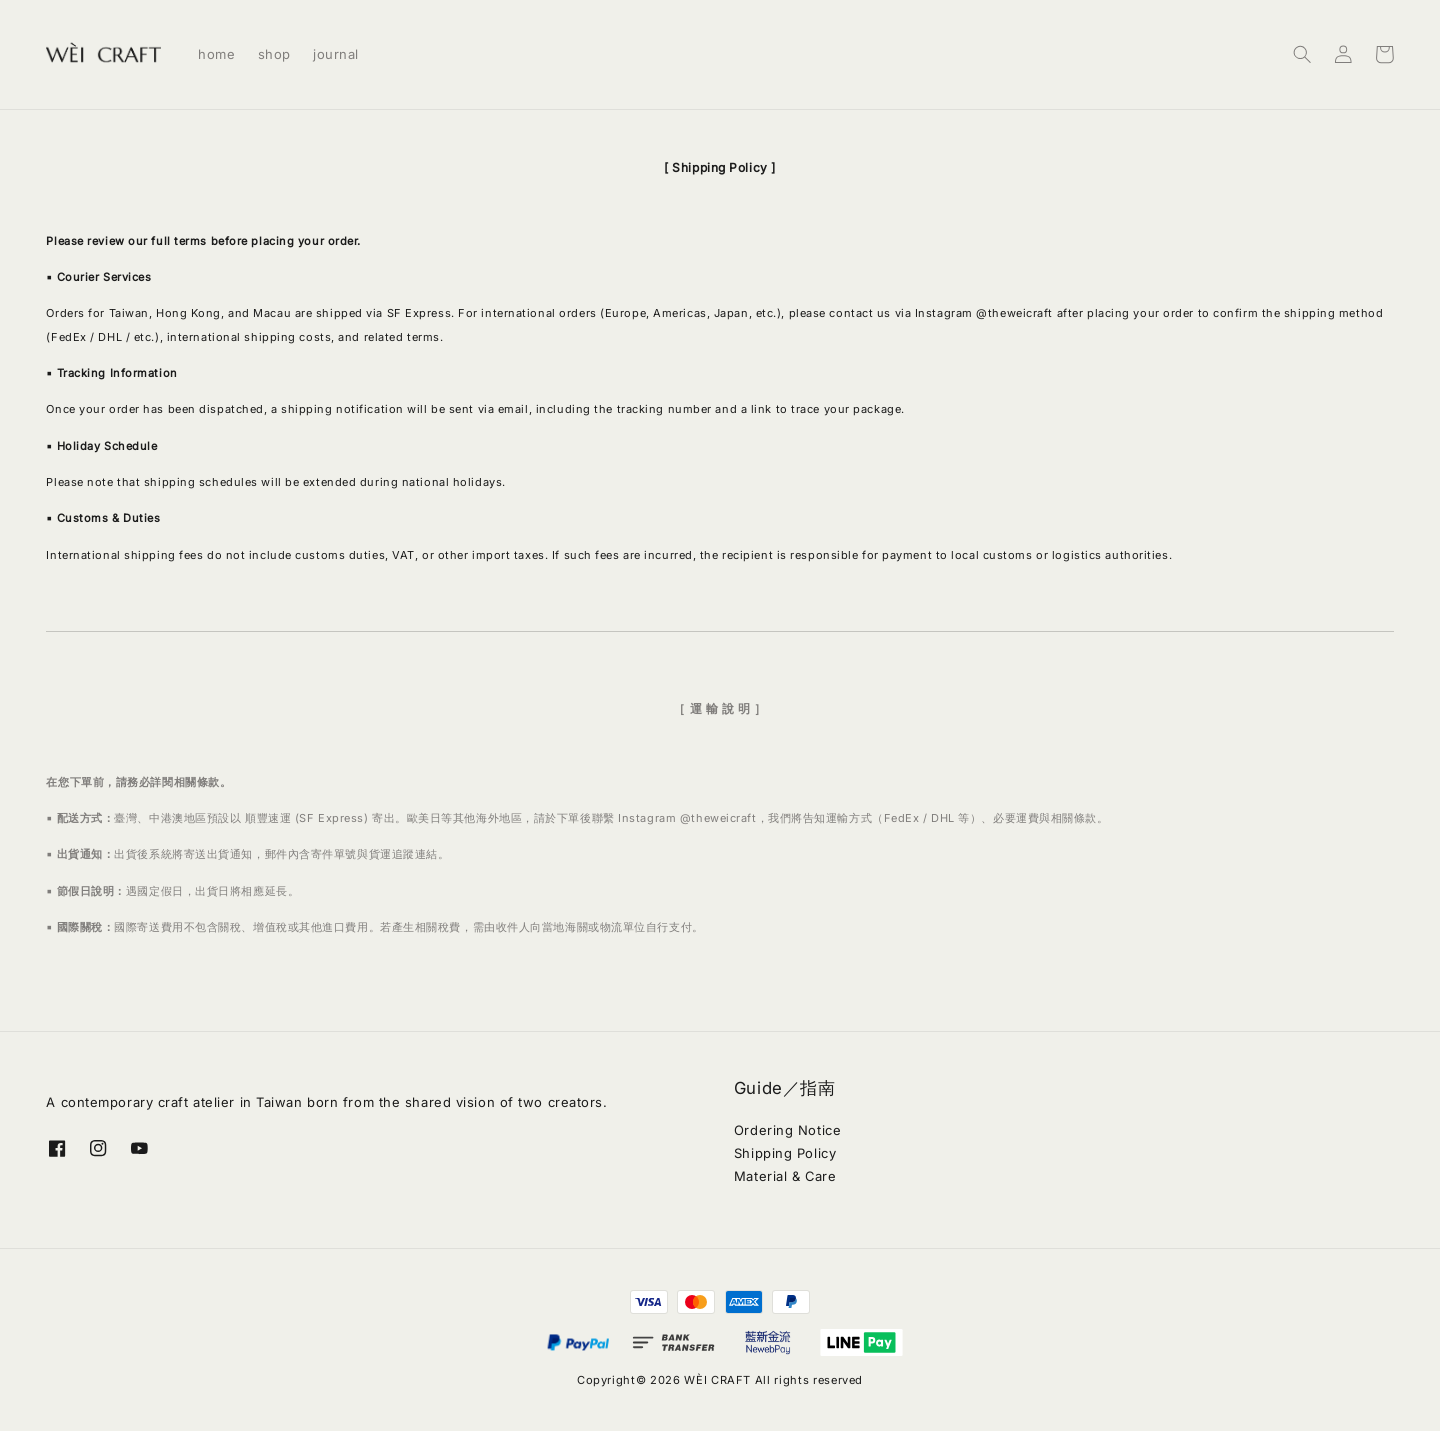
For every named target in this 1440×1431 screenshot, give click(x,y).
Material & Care (785, 1176)
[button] (1302, 54)
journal (336, 54)
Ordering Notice (787, 1130)
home (216, 54)
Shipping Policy (785, 1153)
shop (274, 54)
